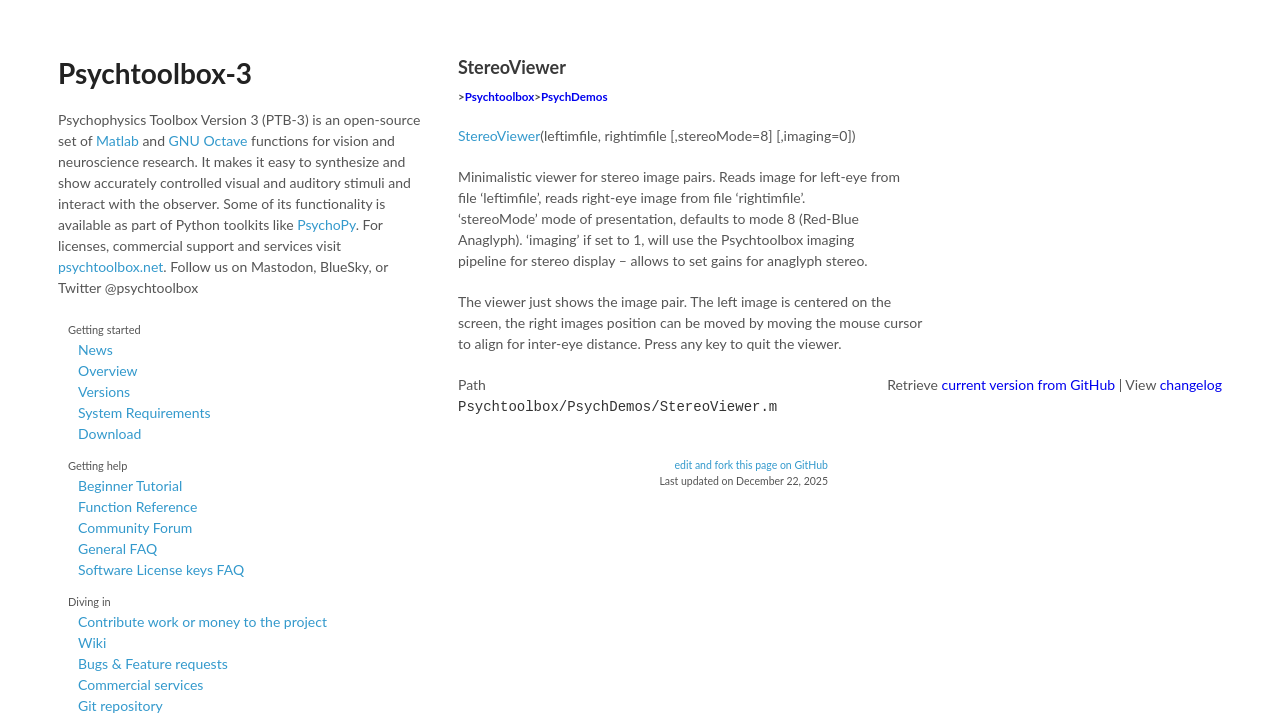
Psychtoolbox (500, 96)
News (95, 349)
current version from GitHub (1029, 384)
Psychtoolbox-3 (155, 73)
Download (109, 433)
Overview (108, 370)
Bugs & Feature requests (153, 663)
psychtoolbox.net (110, 266)
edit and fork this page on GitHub (751, 463)
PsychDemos (574, 96)
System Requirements (144, 412)
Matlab (117, 140)
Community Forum (135, 527)
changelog (1191, 384)
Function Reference (137, 506)
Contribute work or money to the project (202, 621)
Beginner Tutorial (130, 485)
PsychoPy (326, 224)
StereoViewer (499, 135)
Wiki (92, 642)
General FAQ (117, 548)
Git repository (120, 705)
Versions (104, 391)
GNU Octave (208, 140)
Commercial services (140, 684)
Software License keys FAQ (161, 569)
